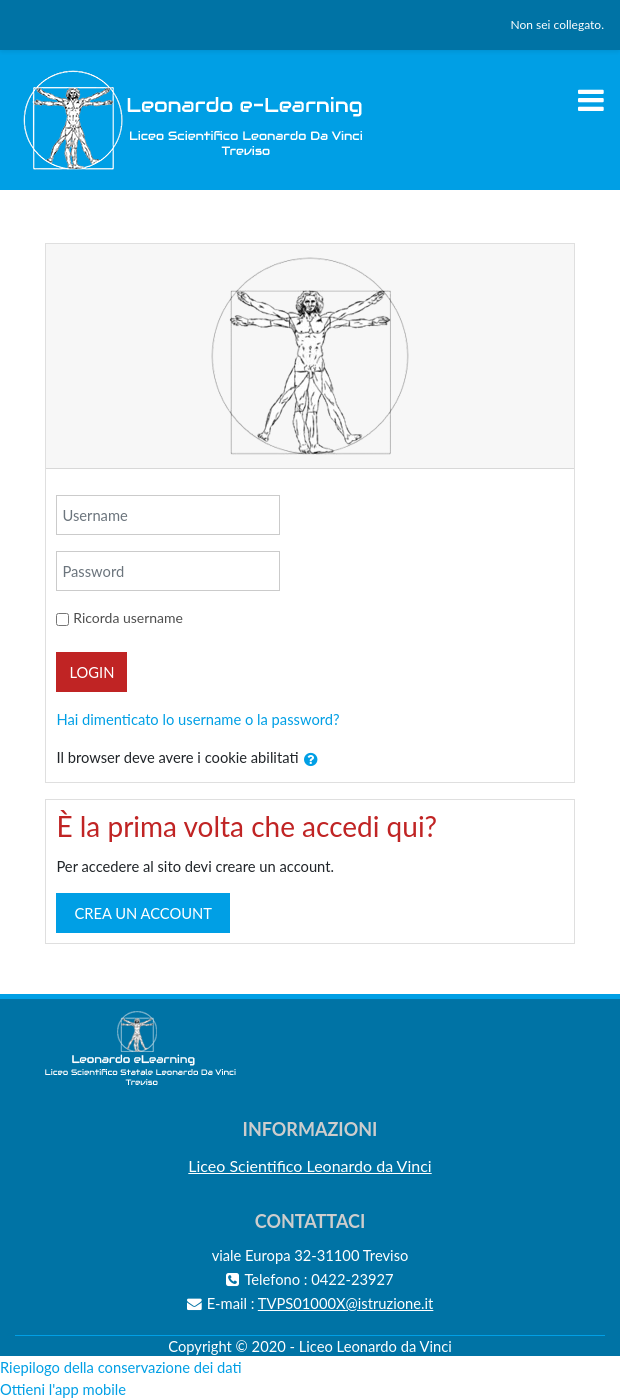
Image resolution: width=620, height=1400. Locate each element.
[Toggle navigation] (591, 100)
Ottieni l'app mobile (63, 1389)
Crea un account (143, 913)
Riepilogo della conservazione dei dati (121, 1367)
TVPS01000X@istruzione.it (346, 1303)
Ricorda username (128, 617)
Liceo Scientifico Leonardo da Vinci (309, 1165)
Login (91, 672)
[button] (311, 760)
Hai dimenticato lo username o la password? (197, 719)
